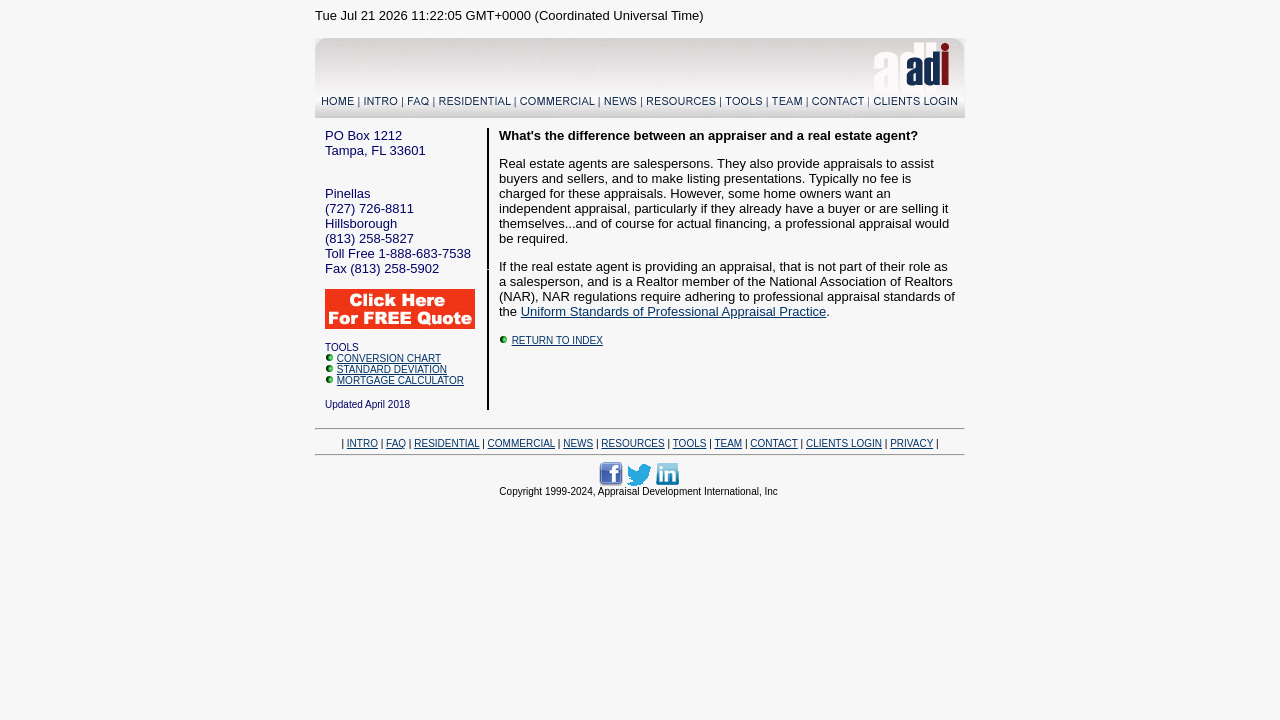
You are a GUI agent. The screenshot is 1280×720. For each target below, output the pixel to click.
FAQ (396, 443)
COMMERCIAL (521, 443)
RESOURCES (632, 443)
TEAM (728, 443)
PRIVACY (911, 443)
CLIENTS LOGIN (844, 443)
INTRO (362, 443)
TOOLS (690, 443)
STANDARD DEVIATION (392, 369)
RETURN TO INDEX (557, 340)
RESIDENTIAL (446, 443)
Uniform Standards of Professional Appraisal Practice (674, 311)
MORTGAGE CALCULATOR (400, 380)
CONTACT (773, 443)
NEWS (578, 443)
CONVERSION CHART (389, 358)
